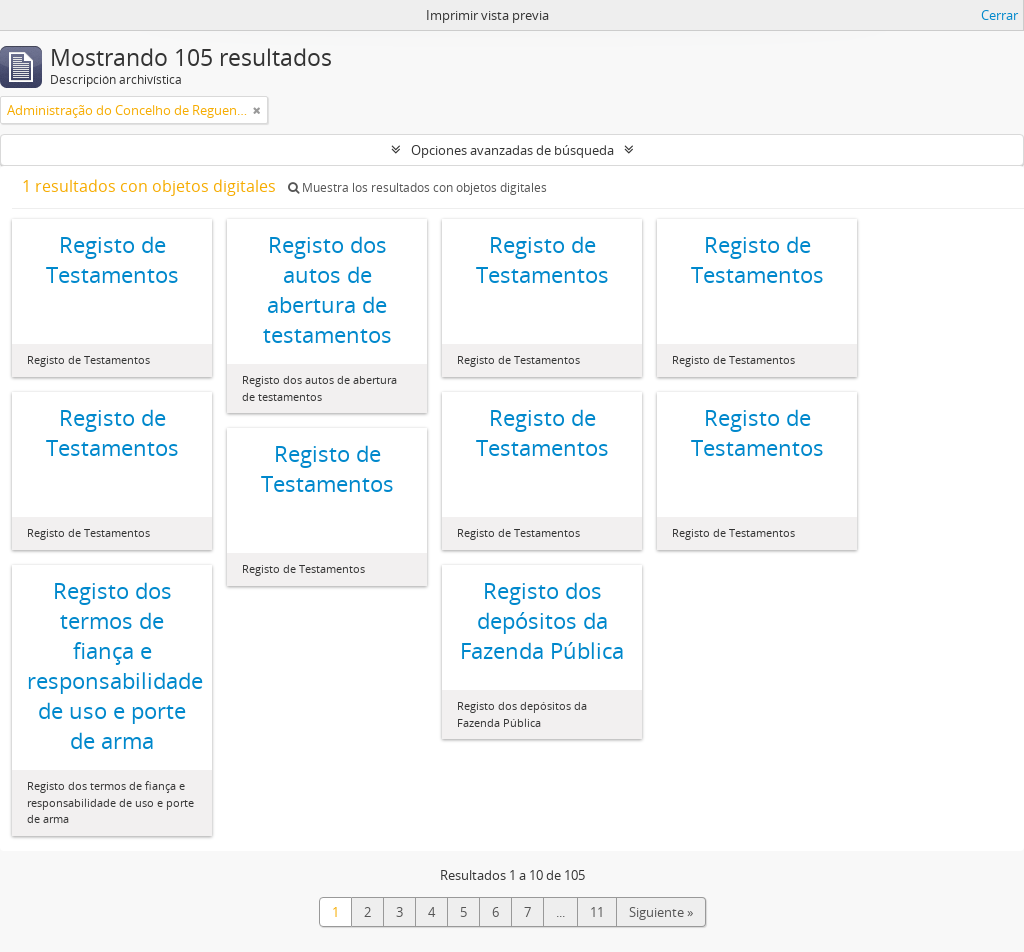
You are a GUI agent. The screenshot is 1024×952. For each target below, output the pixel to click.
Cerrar (999, 15)
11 (597, 912)
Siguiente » (661, 912)
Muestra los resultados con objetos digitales (417, 187)
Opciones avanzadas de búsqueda (512, 150)
